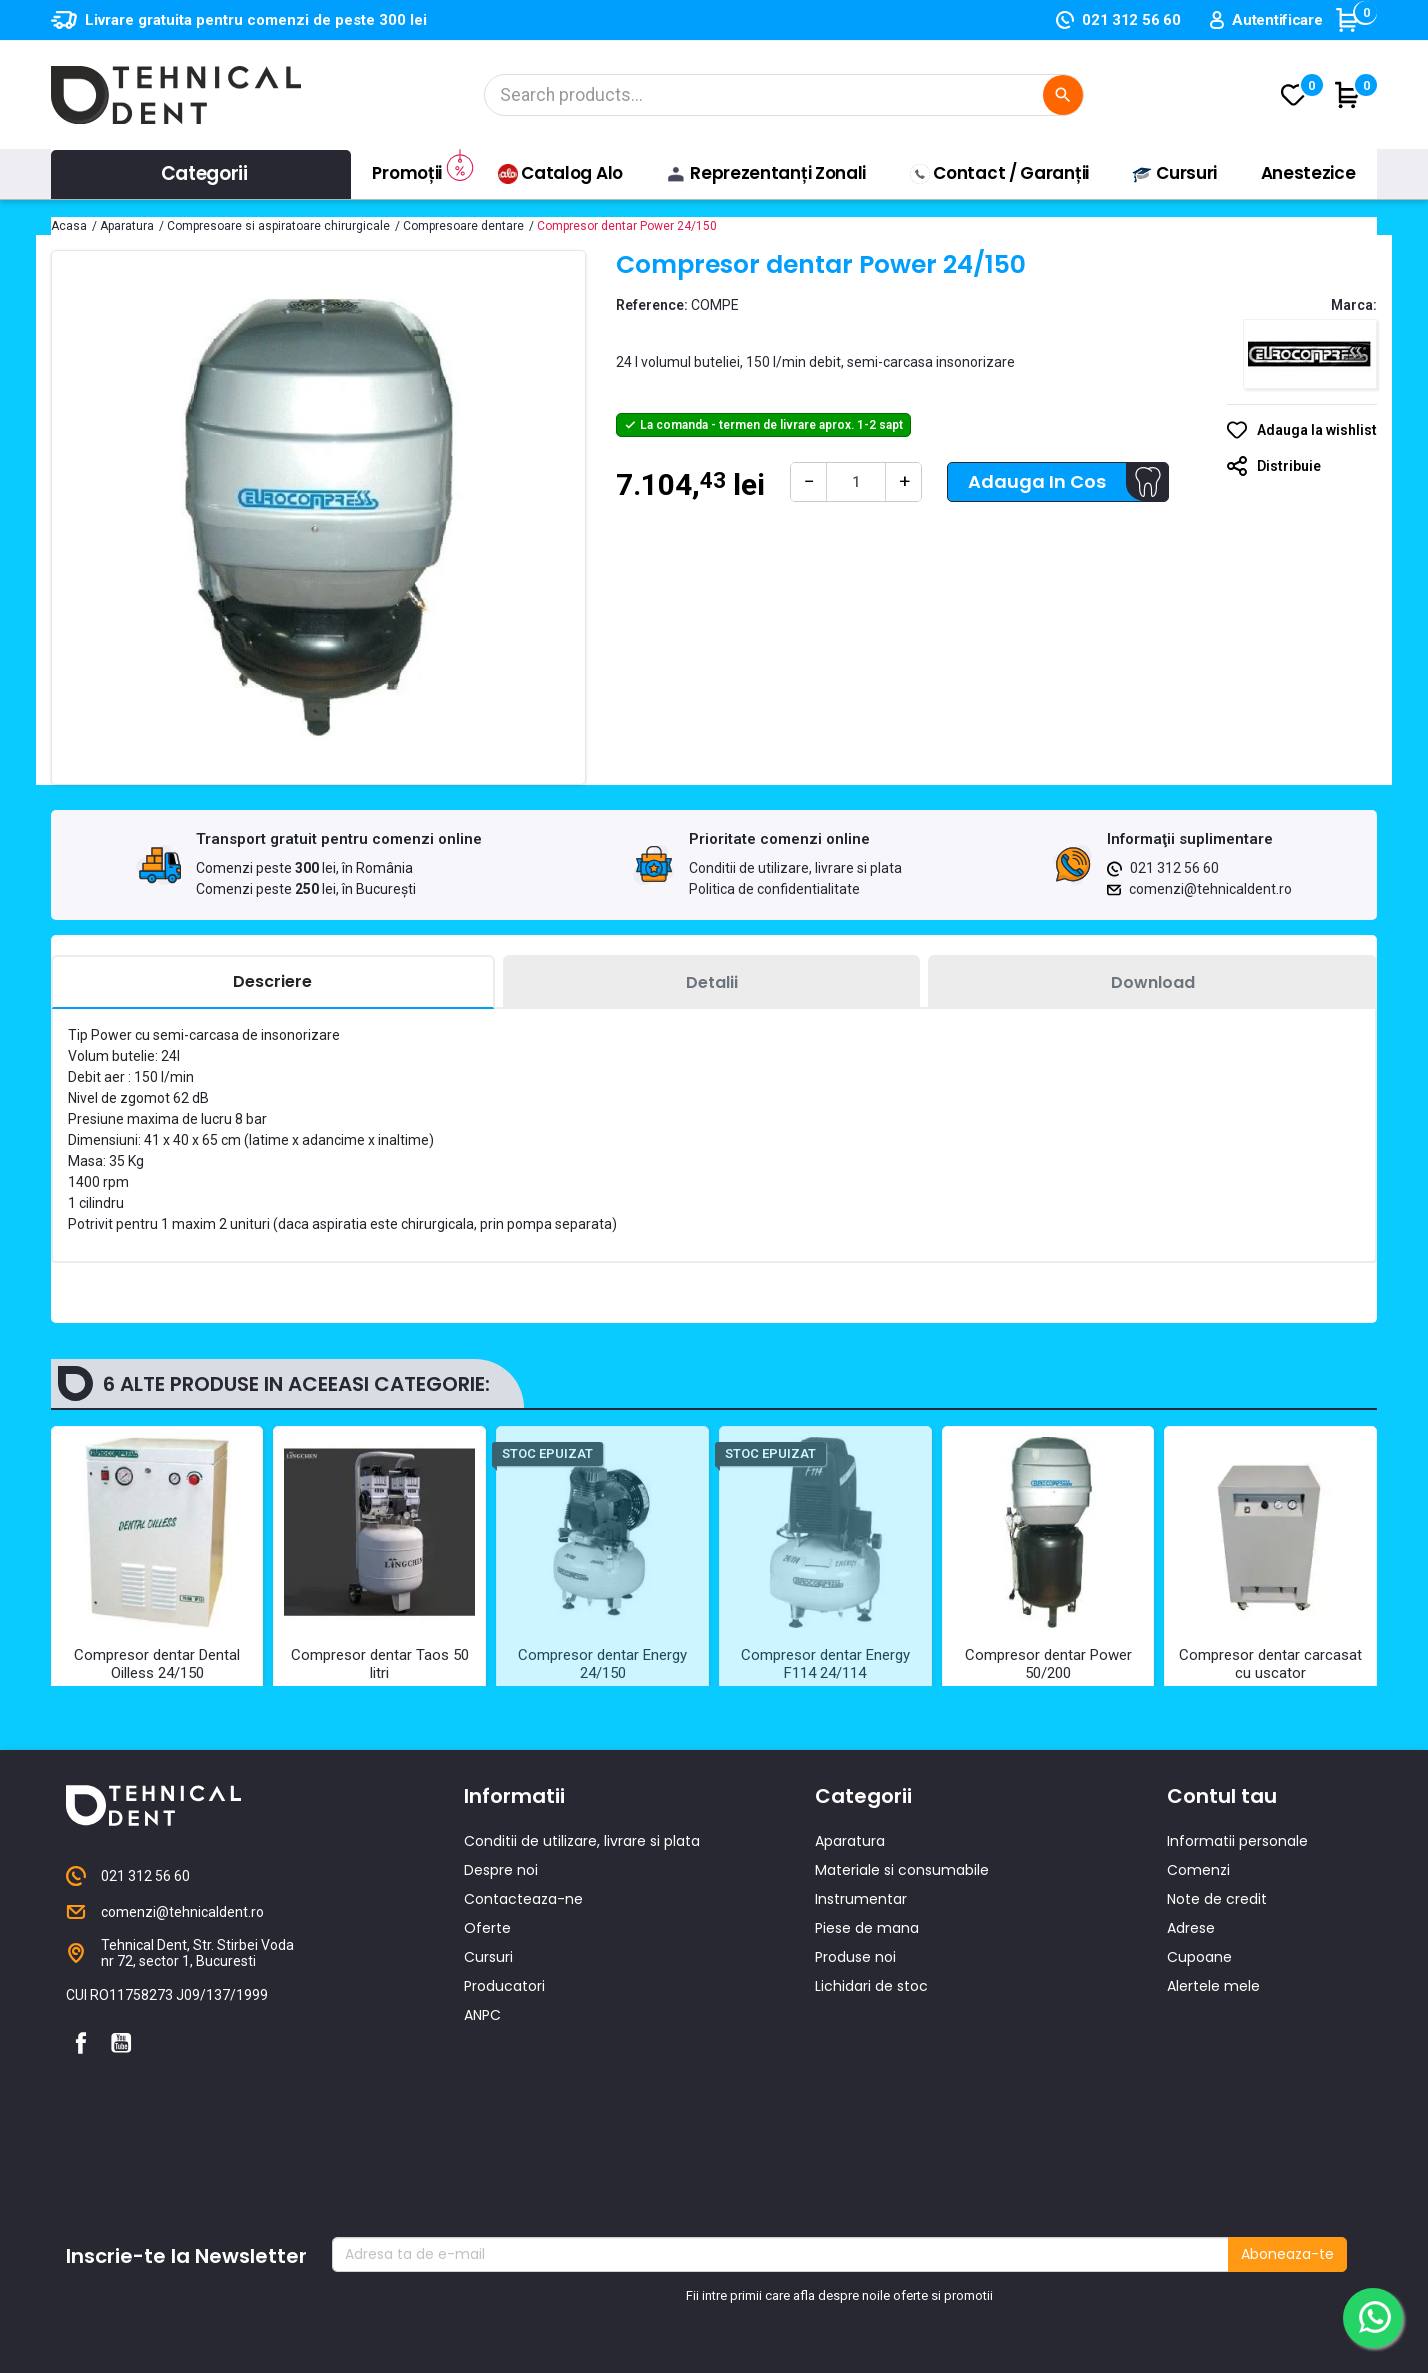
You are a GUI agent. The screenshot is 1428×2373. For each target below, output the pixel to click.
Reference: (652, 305)
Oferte (487, 2028)
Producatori (504, 2086)
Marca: (1354, 305)
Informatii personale (1237, 1941)
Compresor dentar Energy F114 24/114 (825, 1664)
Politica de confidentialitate (774, 889)
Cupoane (1199, 2057)
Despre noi (501, 1970)
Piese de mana (867, 2028)
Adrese (1191, 2028)
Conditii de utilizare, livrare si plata (795, 868)
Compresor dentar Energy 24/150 (602, 1664)
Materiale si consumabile (902, 1970)
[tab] (273, 982)
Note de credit (1217, 1999)
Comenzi (1198, 1970)
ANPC (482, 2115)
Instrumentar (861, 1999)
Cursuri (488, 2057)
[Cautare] (784, 95)
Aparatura (850, 1941)
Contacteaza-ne (523, 1999)
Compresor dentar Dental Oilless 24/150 (157, 1664)
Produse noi (855, 2057)
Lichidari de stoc (871, 2086)
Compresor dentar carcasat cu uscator (1270, 1664)
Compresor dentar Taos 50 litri (380, 1664)
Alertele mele (1213, 2086)
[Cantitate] (856, 482)
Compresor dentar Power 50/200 (1048, 1664)
